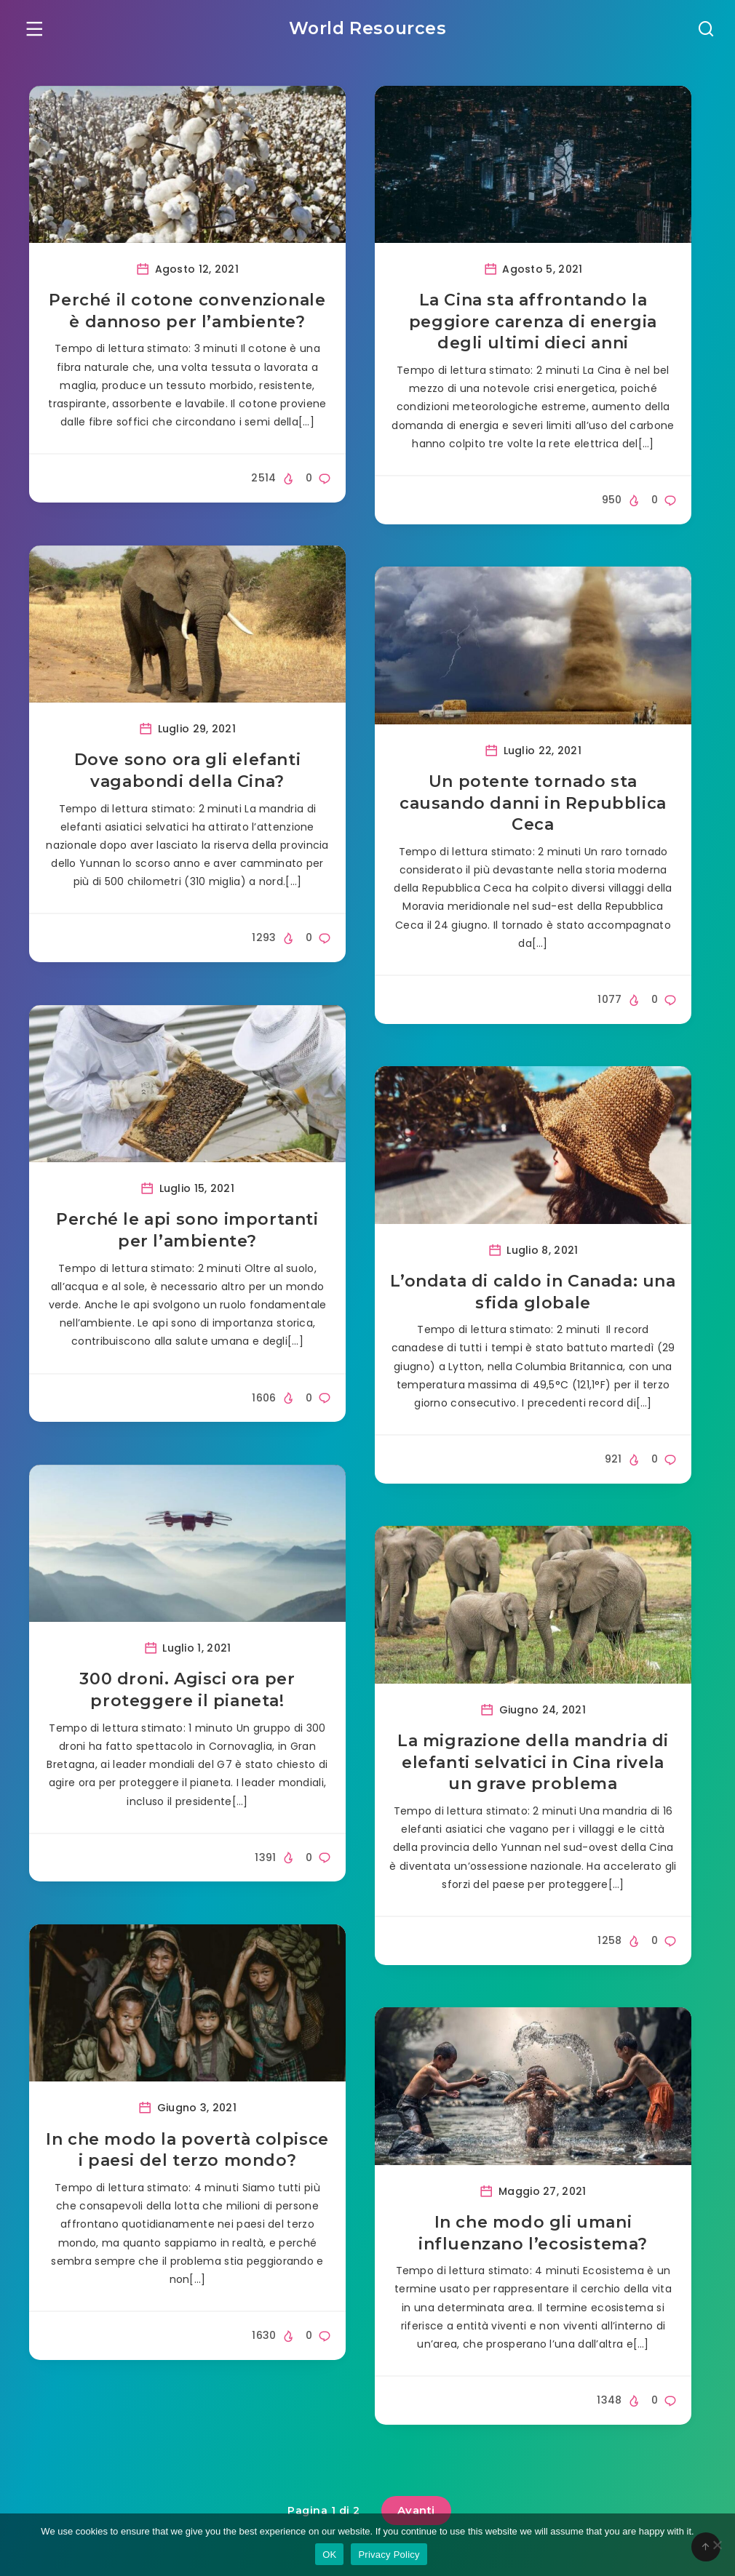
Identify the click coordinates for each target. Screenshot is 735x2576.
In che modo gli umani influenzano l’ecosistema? (533, 2235)
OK (329, 2554)
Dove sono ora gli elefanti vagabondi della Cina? (187, 772)
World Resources (367, 26)
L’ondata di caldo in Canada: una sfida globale (532, 1294)
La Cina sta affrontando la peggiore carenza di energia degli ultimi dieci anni (533, 323)
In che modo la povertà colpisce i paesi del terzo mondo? (187, 2152)
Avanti (416, 2506)
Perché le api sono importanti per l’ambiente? (187, 1232)
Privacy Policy (388, 2554)
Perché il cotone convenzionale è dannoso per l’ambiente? (187, 313)
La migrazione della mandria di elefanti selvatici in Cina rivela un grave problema (533, 1764)
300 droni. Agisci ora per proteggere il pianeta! (187, 1692)
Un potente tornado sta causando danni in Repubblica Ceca (533, 805)
